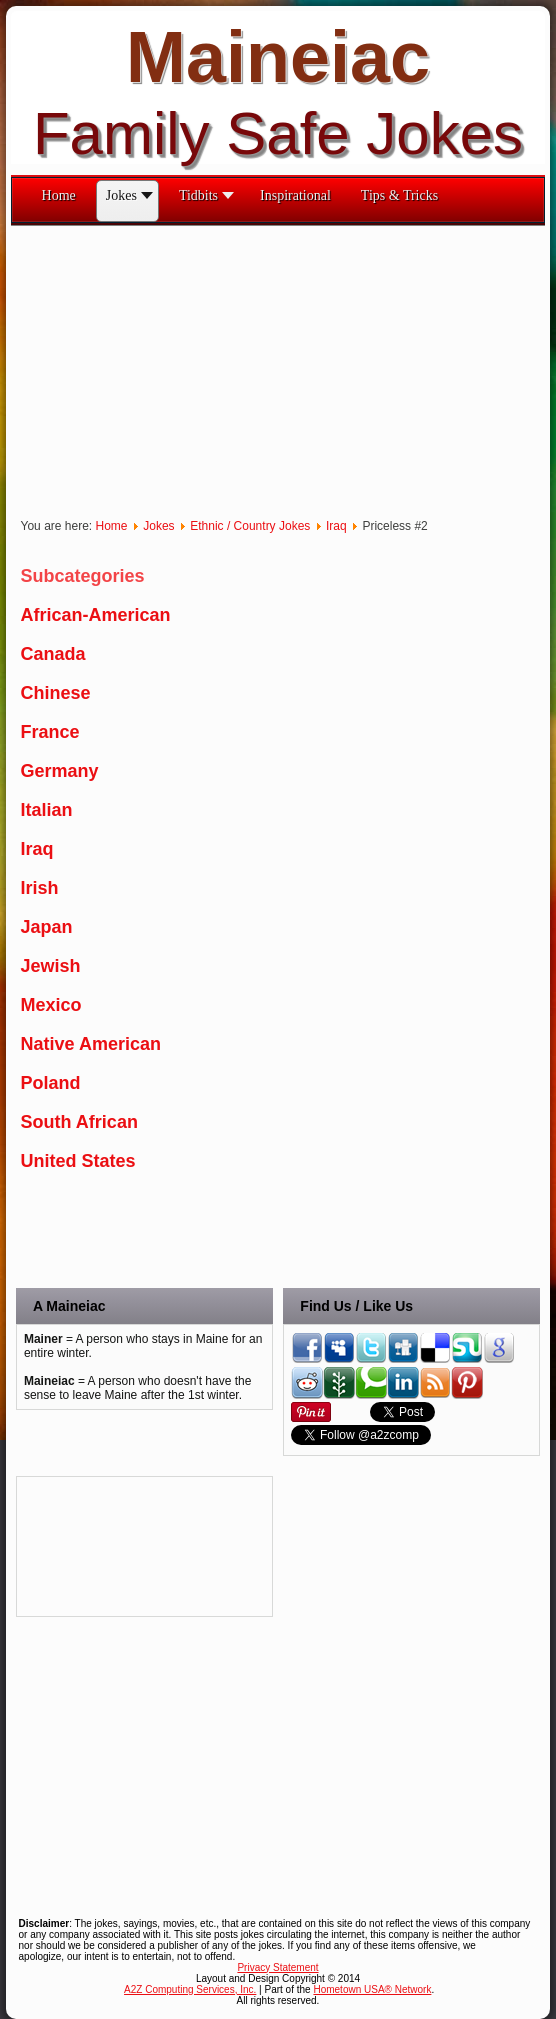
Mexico (51, 1005)
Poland (51, 1083)
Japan (47, 927)
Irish (40, 888)
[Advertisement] (106, 1546)
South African (79, 1122)
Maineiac (278, 57)
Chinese (56, 693)
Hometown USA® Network (372, 1989)
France (50, 732)
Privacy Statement (277, 1967)
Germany (60, 771)
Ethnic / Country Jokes (250, 526)
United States (78, 1161)
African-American (96, 615)
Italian (47, 810)
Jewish (51, 966)
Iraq (336, 526)
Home (112, 526)
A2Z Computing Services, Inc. (190, 1989)
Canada (53, 654)
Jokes (158, 526)
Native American (91, 1044)
